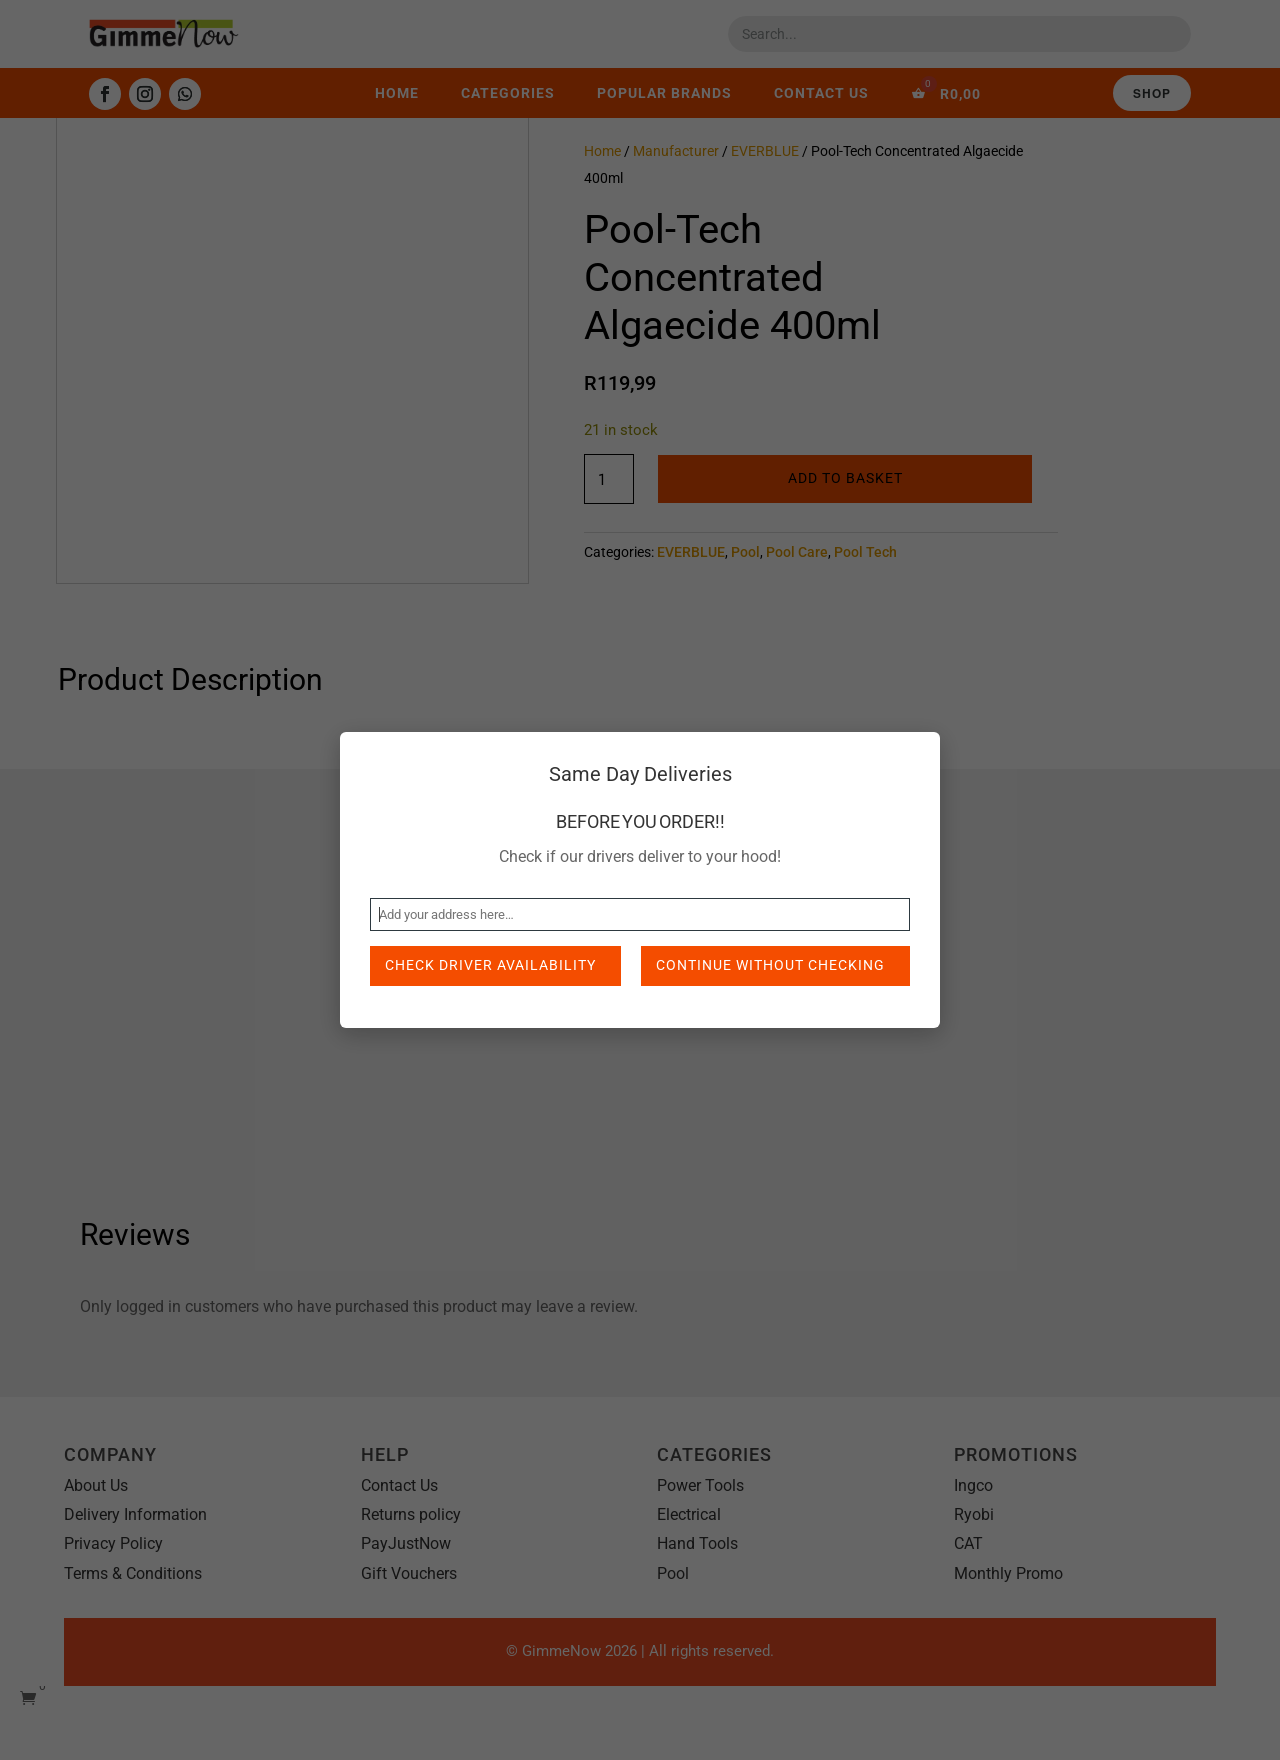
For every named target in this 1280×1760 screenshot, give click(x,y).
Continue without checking (770, 965)
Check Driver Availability (490, 965)
